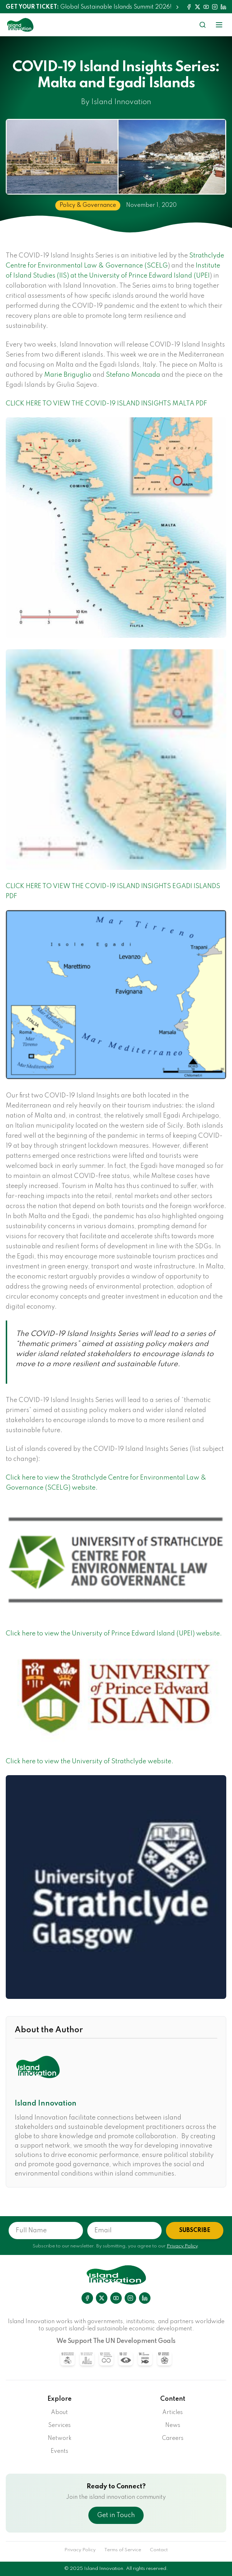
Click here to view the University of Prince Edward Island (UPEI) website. (114, 1633)
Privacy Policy (182, 2246)
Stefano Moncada (133, 375)
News (172, 2425)
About (59, 2412)
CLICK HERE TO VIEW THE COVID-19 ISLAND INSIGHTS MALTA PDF (106, 403)
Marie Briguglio (67, 375)
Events (59, 2451)
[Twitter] (197, 7)
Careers (173, 2438)
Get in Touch (116, 2515)
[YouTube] (206, 7)
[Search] (202, 24)
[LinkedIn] (223, 7)
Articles (172, 2412)
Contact (159, 2550)
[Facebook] (189, 7)
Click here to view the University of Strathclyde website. (89, 1761)
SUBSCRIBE (194, 2230)
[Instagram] (215, 7)
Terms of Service (122, 2550)
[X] (101, 2298)
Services (59, 2425)
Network (59, 2438)
